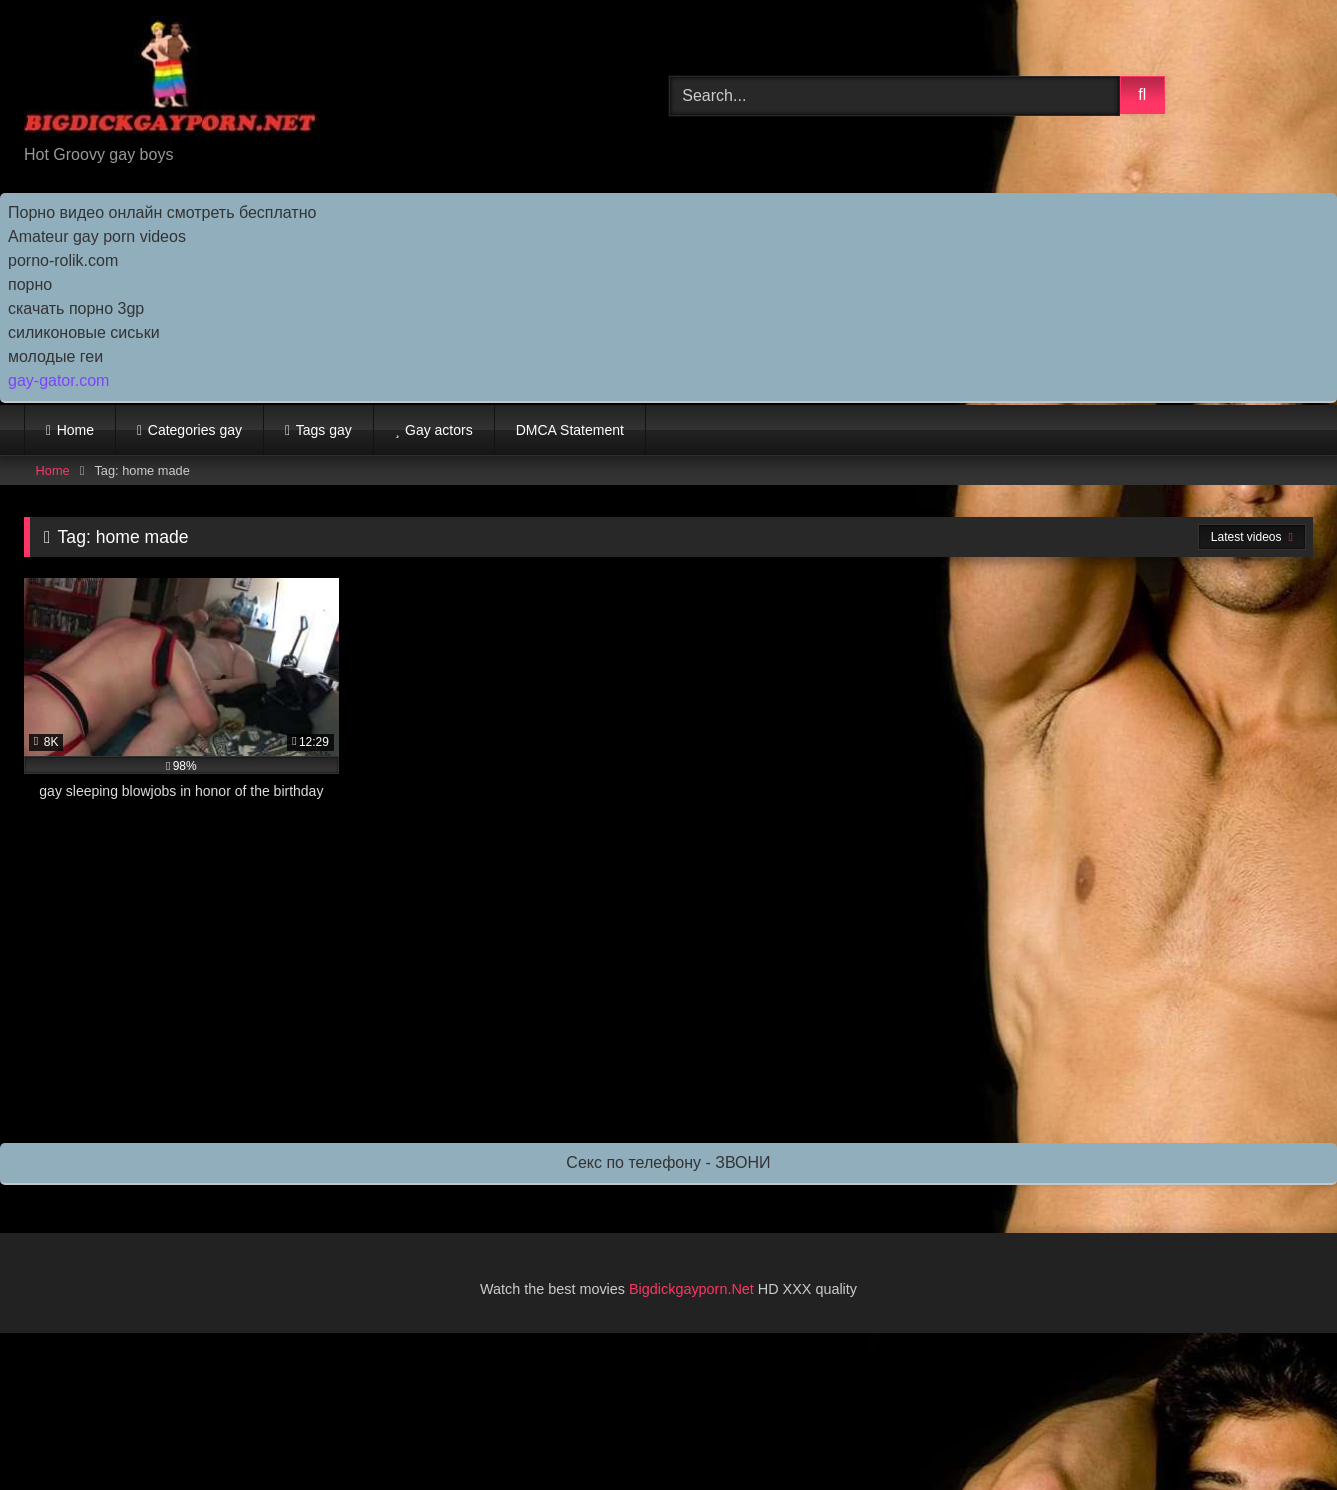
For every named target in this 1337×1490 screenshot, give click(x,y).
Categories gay (195, 430)
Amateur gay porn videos (97, 236)
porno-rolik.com (63, 260)
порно (30, 284)
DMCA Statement (570, 430)
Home (75, 430)
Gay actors (439, 430)
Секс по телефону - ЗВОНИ (668, 1162)
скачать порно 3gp (76, 308)
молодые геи (55, 356)
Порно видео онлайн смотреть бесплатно (162, 212)
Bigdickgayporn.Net (693, 1289)
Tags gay (324, 430)
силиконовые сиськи (84, 332)
